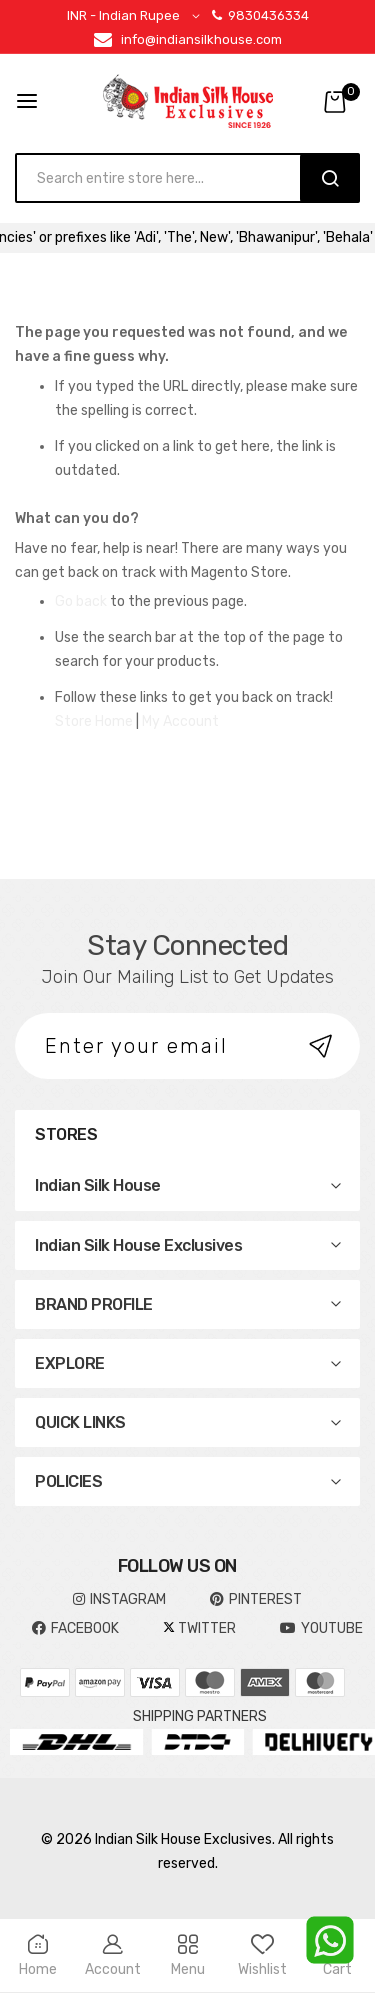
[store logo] (188, 101)
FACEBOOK (75, 1628)
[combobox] (167, 178)
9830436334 (260, 15)
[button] (137, 16)
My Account (180, 721)
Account (113, 1956)
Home (37, 1956)
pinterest (256, 1599)
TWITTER (199, 1628)
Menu (187, 1956)
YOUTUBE (321, 1628)
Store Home (94, 721)
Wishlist (262, 1956)
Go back (81, 601)
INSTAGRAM (119, 1599)
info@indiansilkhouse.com (201, 39)
